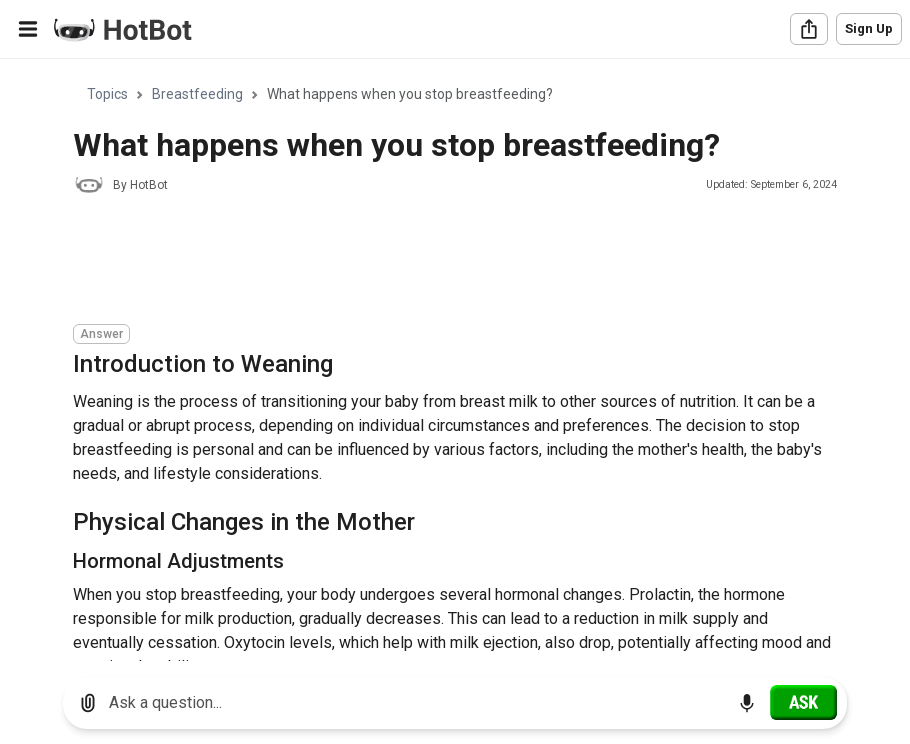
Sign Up (869, 28)
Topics (107, 94)
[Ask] (803, 702)
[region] (455, 360)
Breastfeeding (197, 94)
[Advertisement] (437, 262)
